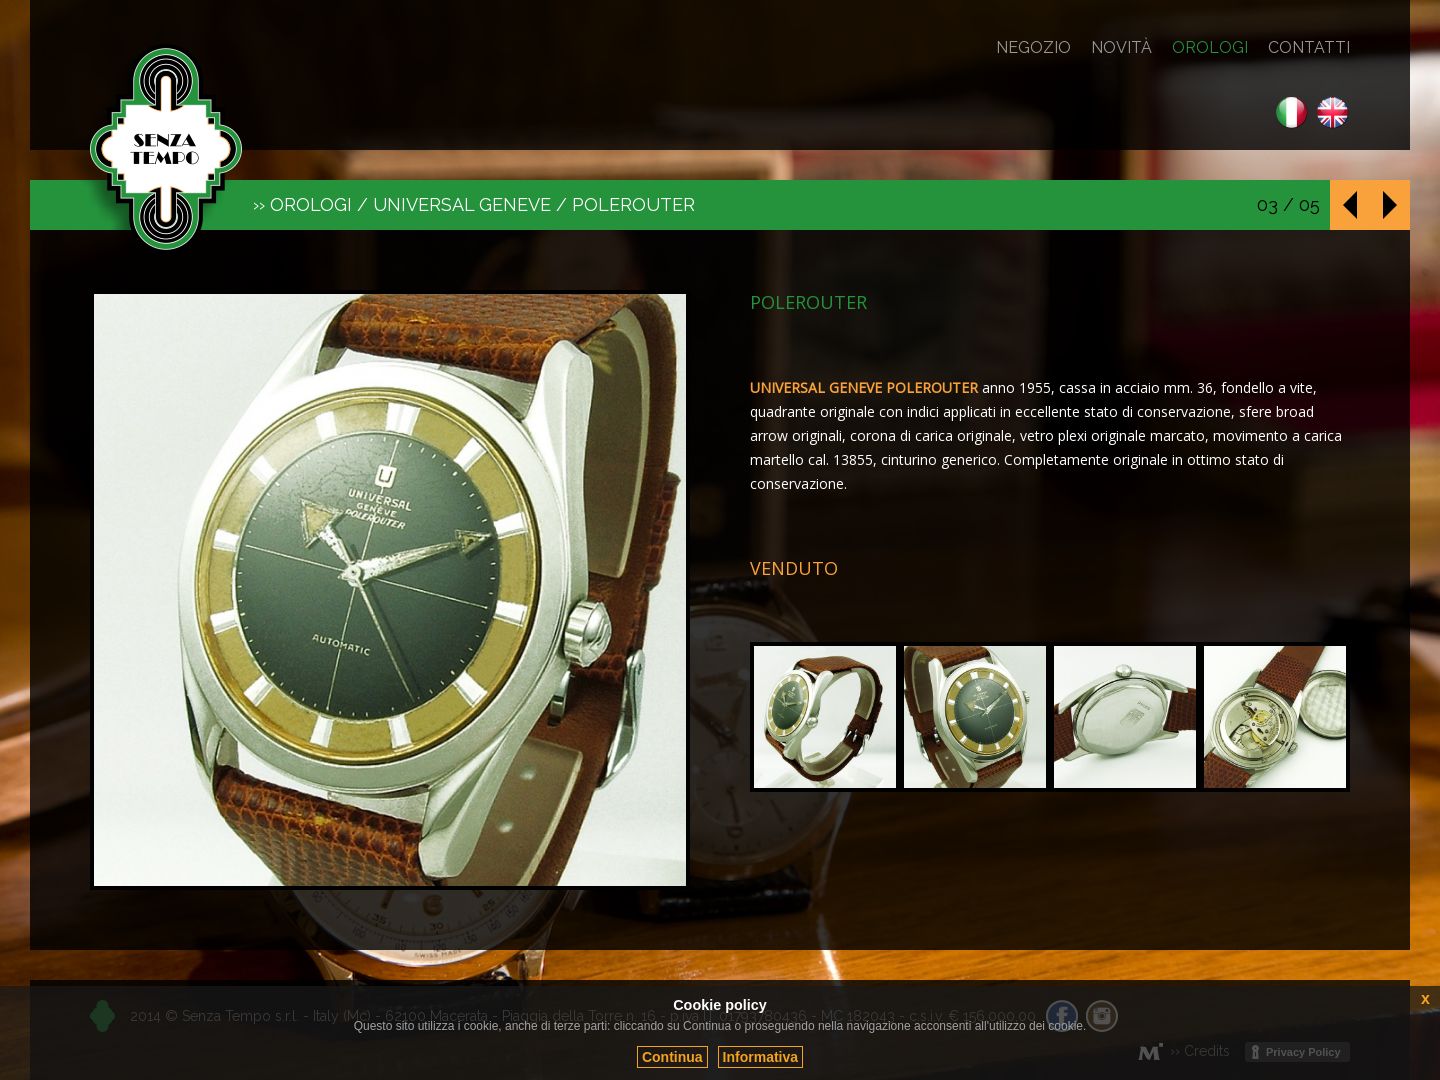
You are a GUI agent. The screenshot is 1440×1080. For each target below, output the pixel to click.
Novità (1121, 48)
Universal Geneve (462, 204)
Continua (672, 1057)
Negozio (1033, 48)
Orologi (1210, 48)
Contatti (1309, 48)
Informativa (760, 1057)
